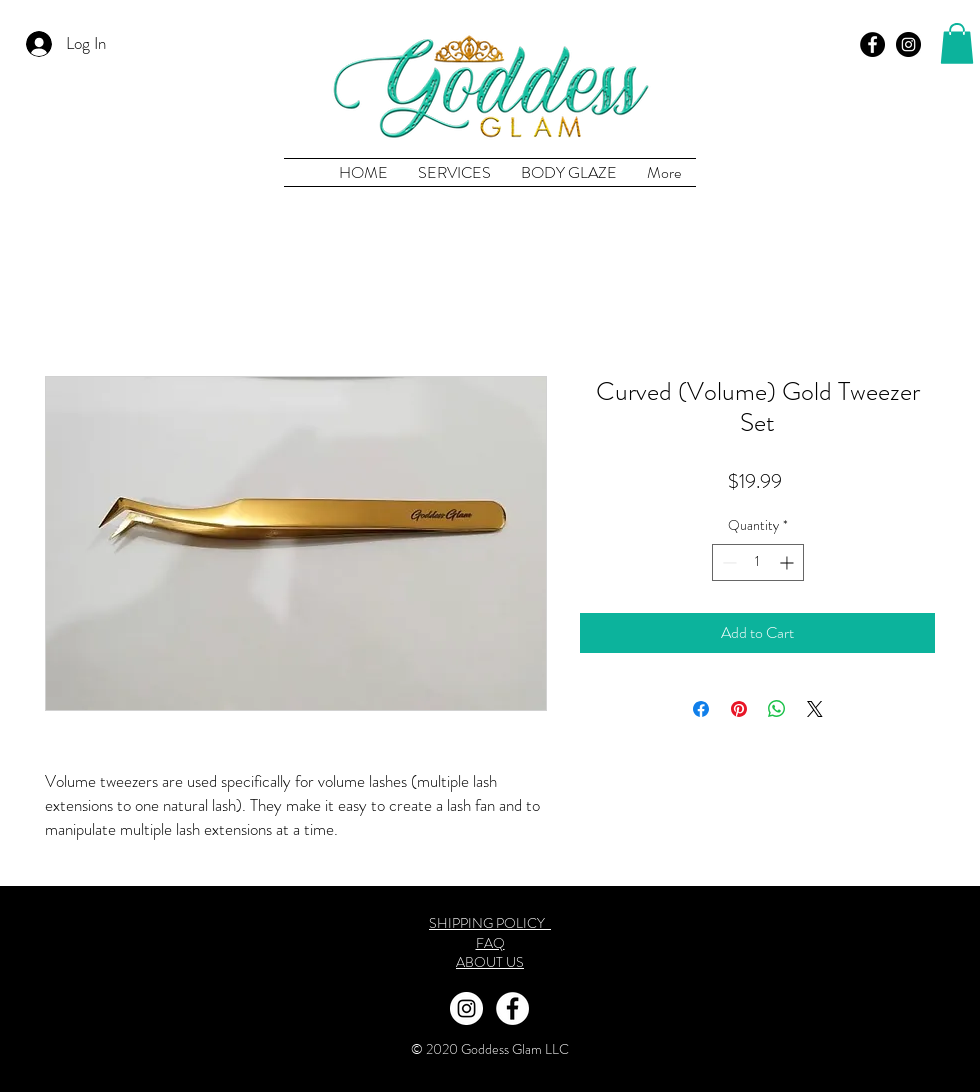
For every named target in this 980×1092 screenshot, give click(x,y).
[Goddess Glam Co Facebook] (872, 44)
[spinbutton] (758, 562)
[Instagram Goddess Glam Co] (466, 1008)
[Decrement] (727, 562)
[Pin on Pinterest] (739, 709)
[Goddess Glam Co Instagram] (908, 44)
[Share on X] (815, 709)
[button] (957, 43)
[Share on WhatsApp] (777, 709)
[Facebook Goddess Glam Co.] (512, 1008)
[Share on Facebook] (701, 709)
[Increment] (788, 562)
